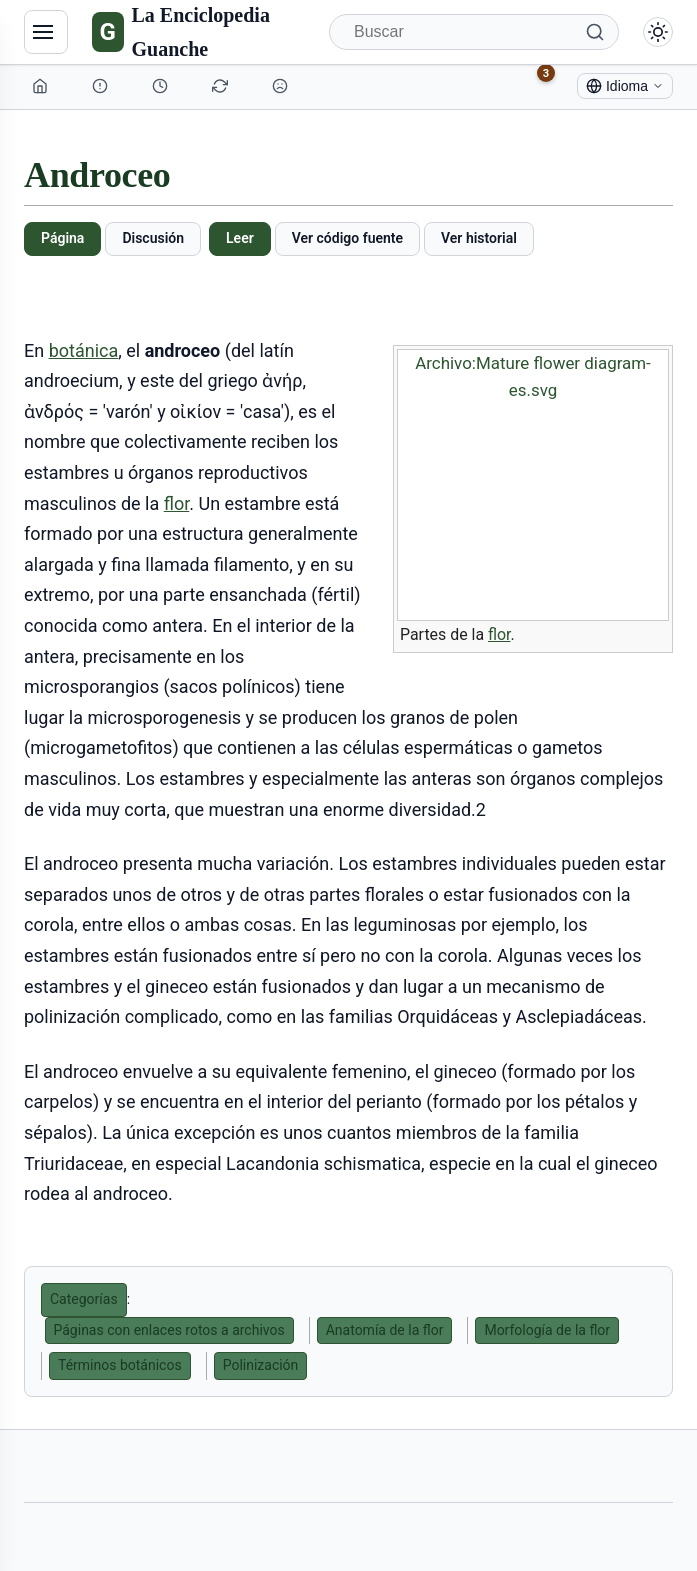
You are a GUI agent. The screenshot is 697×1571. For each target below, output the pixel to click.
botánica (84, 350)
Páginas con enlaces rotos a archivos (169, 1330)
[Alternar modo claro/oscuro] (658, 32)
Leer (240, 238)
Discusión (153, 238)
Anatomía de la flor (385, 1330)
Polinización (261, 1365)
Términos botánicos (120, 1365)
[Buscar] (474, 32)
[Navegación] (46, 32)
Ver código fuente (347, 238)
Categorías (84, 1299)
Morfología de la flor (547, 1330)
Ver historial (479, 238)
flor (499, 634)
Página (62, 238)
